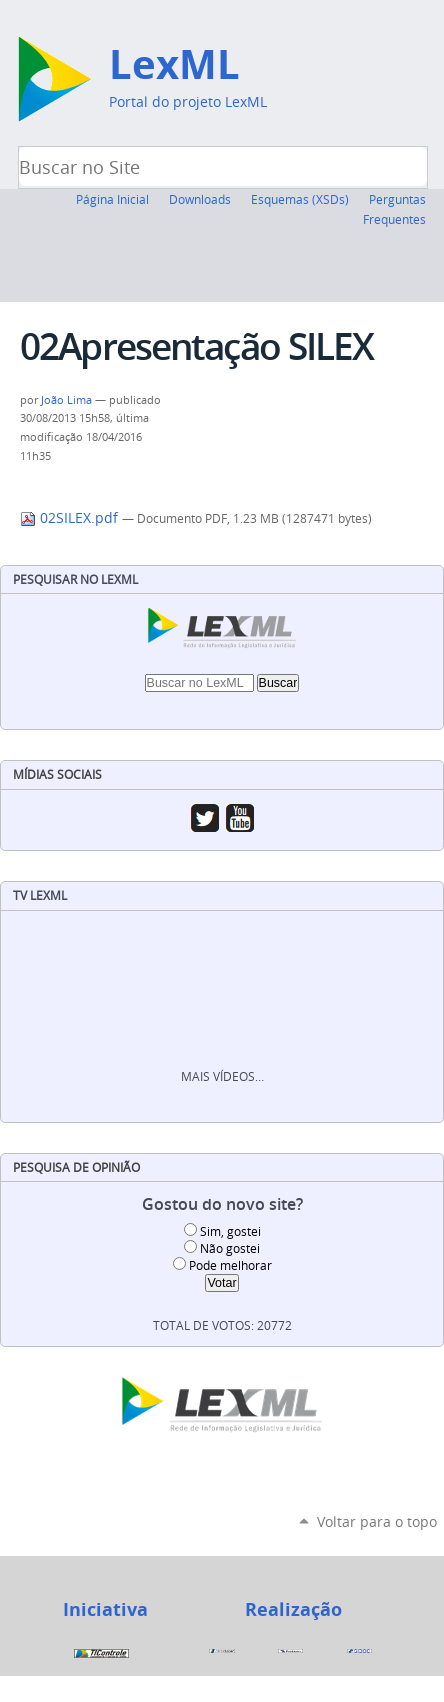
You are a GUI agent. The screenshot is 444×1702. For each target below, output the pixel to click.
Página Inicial (112, 199)
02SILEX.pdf (71, 518)
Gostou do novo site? (222, 1204)
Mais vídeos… (222, 1076)
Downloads (200, 199)
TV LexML (40, 895)
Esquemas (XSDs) (300, 199)
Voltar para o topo (377, 1521)
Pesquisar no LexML (75, 579)
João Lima (66, 400)
